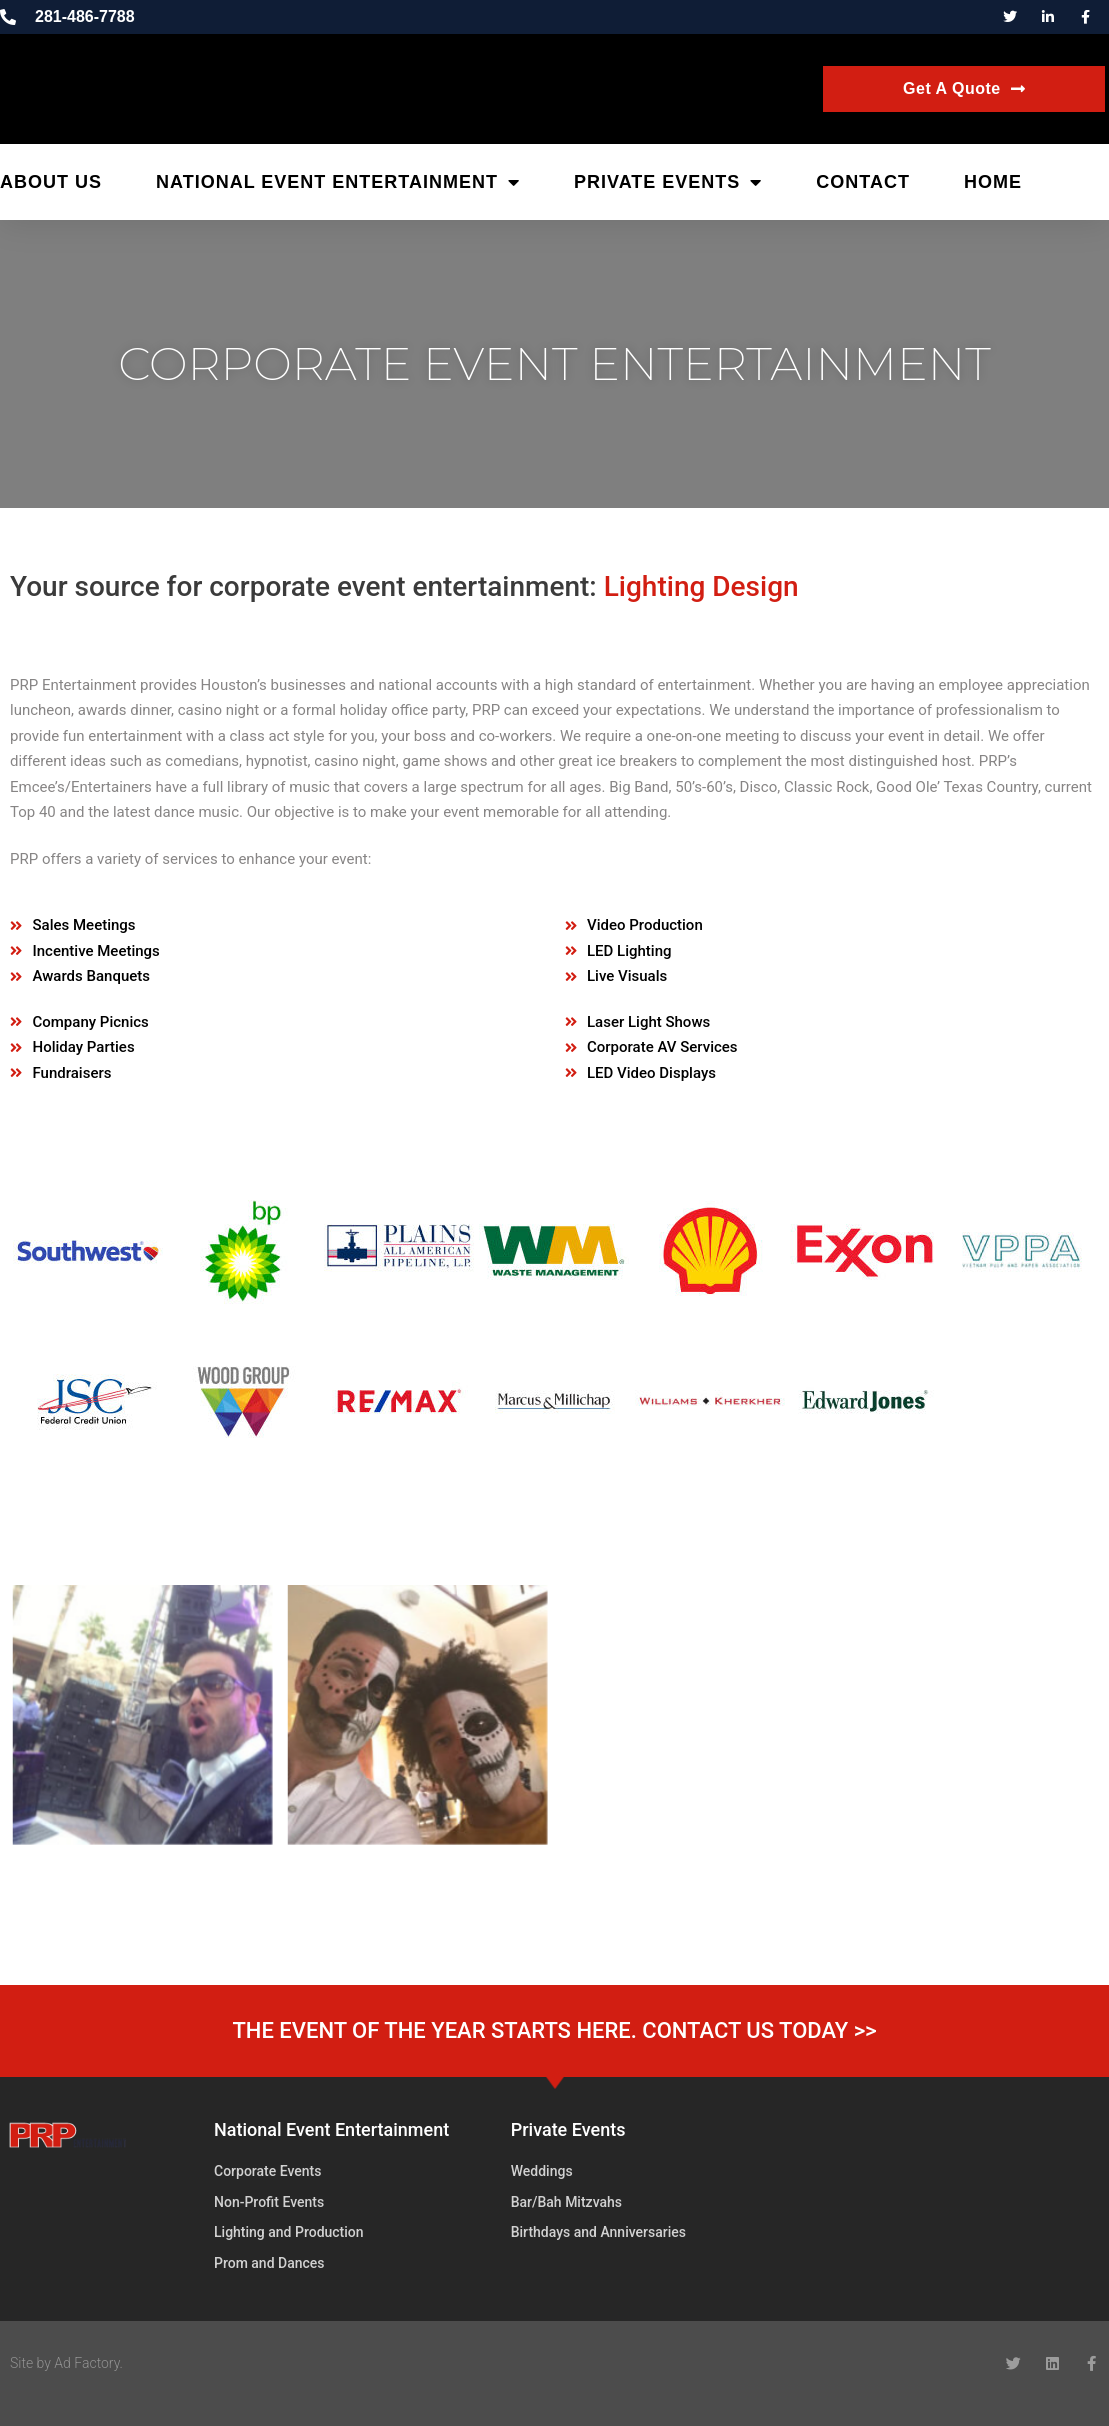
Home (993, 182)
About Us (51, 182)
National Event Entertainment (338, 182)
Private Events (668, 182)
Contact (863, 182)
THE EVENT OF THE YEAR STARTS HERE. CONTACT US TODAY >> (554, 2030)
